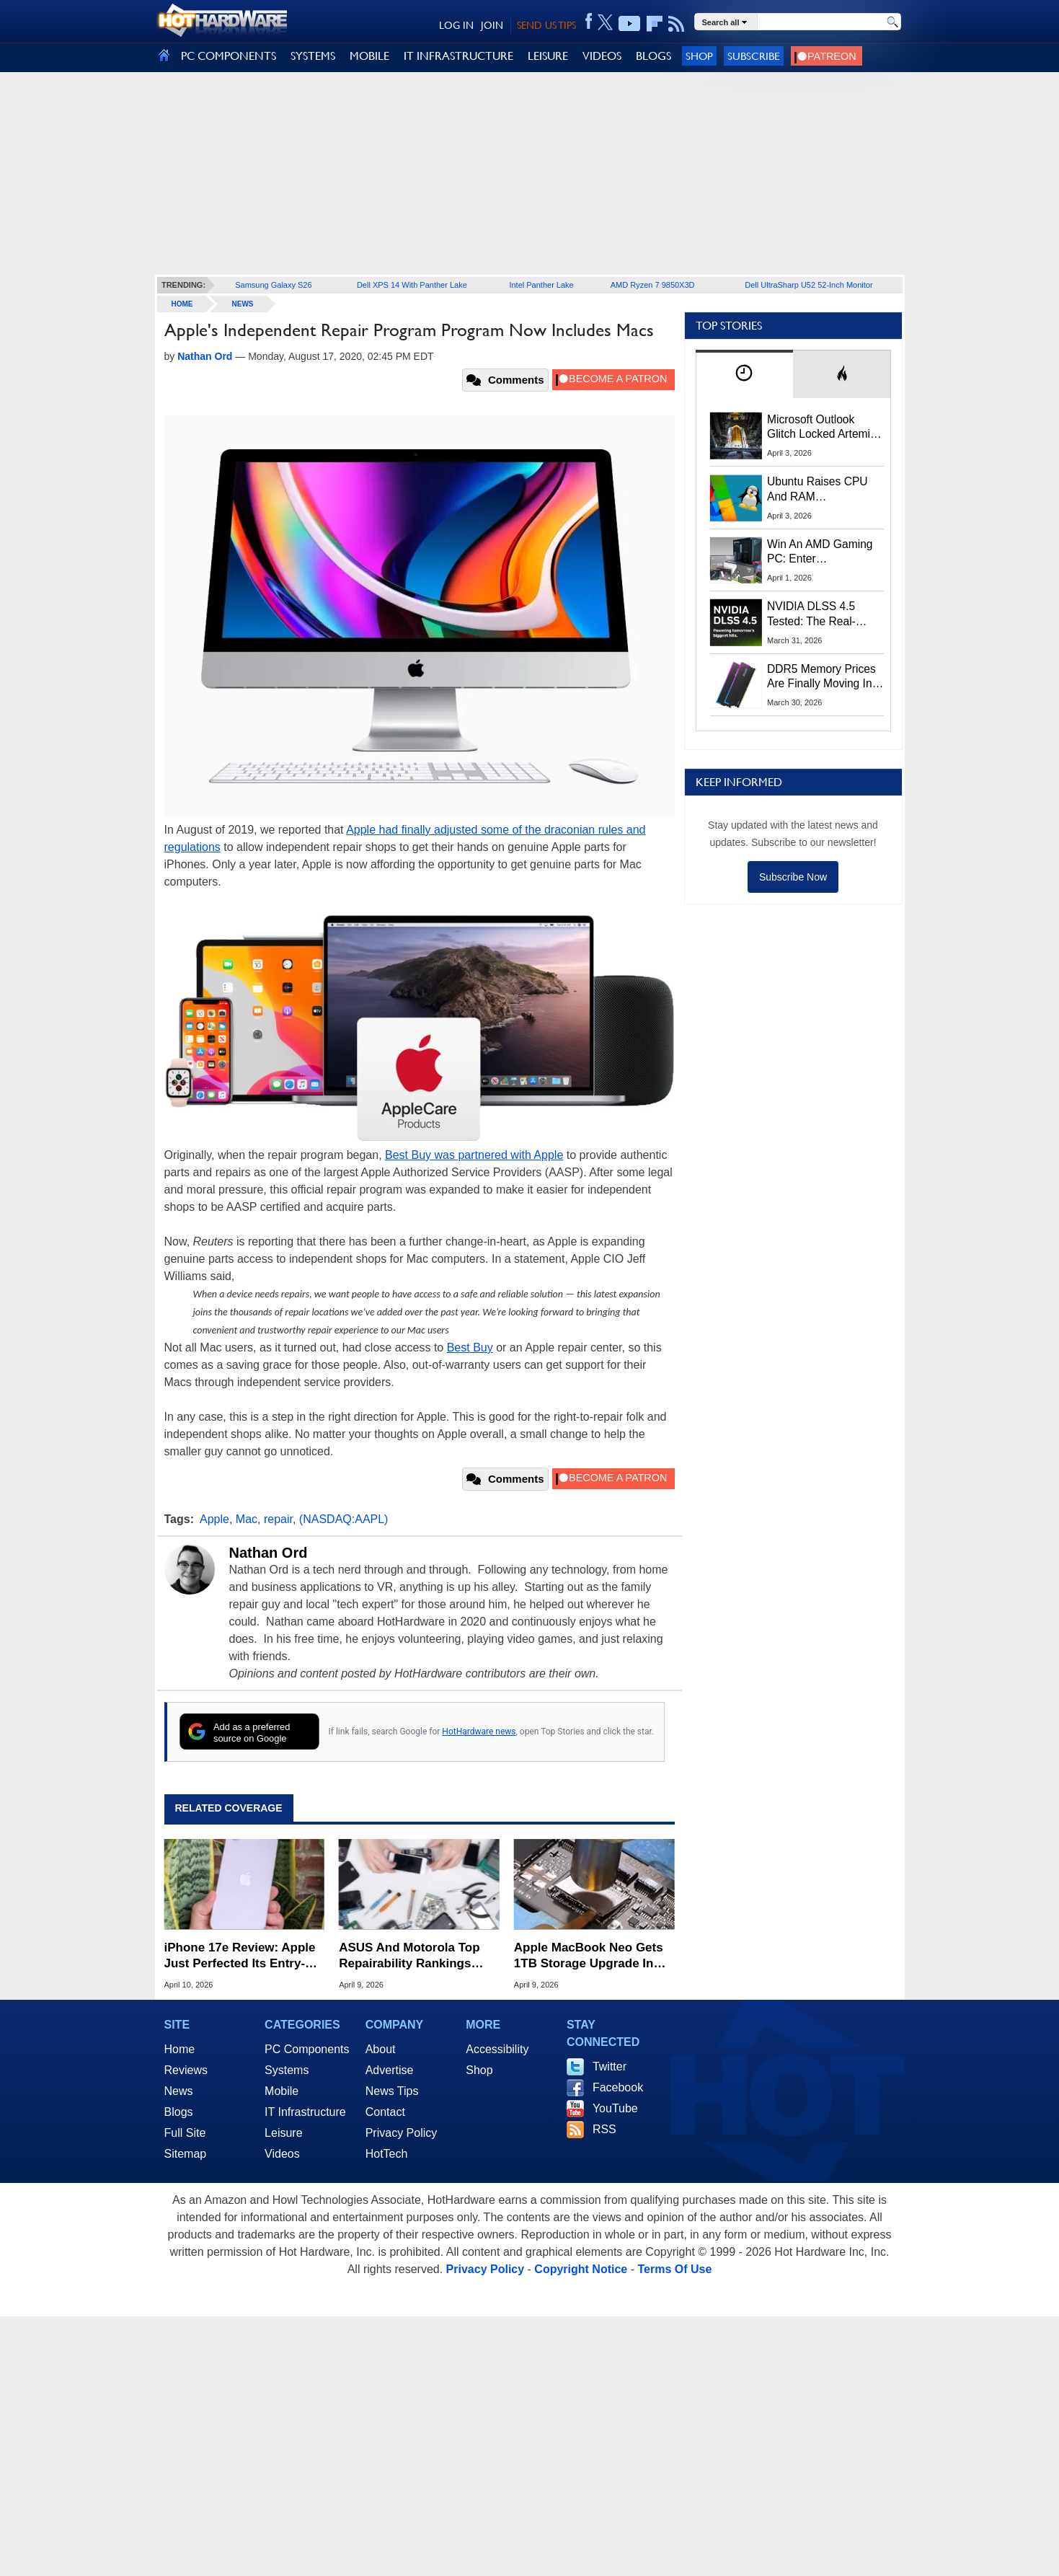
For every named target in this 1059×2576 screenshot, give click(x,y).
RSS (604, 2129)
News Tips (392, 2091)
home (182, 304)
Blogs (178, 2112)
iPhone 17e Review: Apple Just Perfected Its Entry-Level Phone (240, 1956)
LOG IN (456, 25)
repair (278, 1519)
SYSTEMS (313, 56)
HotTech (386, 2154)
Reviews (186, 2070)
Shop (699, 56)
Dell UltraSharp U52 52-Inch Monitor (808, 285)
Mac (246, 1519)
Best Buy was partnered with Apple (474, 1155)
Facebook (618, 2087)
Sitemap (185, 2154)
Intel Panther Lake (541, 285)
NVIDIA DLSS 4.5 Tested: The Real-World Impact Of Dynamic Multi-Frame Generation (820, 614)
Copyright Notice (580, 2269)
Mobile (281, 2091)
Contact (385, 2112)
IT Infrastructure (305, 2112)
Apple (214, 1519)
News (243, 304)
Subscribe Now (793, 877)
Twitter (609, 2066)
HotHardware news (478, 1731)
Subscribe (753, 56)
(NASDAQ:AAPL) (344, 1519)
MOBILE (369, 56)
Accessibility (497, 2049)
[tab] (745, 374)
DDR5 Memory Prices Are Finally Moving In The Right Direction (821, 677)
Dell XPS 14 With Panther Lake (412, 285)
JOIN (492, 25)
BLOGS (653, 56)
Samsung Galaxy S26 (273, 285)
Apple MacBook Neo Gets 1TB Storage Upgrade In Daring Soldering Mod (588, 1956)
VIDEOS (601, 56)
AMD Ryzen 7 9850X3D (653, 285)
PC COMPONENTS (228, 56)
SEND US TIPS (546, 25)
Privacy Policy (401, 2133)
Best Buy (470, 1347)
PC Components (307, 2049)
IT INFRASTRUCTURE (458, 56)
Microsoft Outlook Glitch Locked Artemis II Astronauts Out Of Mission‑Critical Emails (823, 427)
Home (179, 2049)
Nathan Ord (268, 1553)
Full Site (185, 2133)
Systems (287, 2070)
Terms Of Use (674, 2269)
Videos (282, 2154)
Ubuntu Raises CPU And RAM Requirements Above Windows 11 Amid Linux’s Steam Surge (819, 489)
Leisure (283, 2133)
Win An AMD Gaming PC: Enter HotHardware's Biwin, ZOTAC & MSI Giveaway (820, 552)
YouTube (615, 2108)
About (380, 2049)
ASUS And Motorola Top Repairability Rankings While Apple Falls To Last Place (412, 1956)
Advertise (389, 2070)
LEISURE (548, 56)
